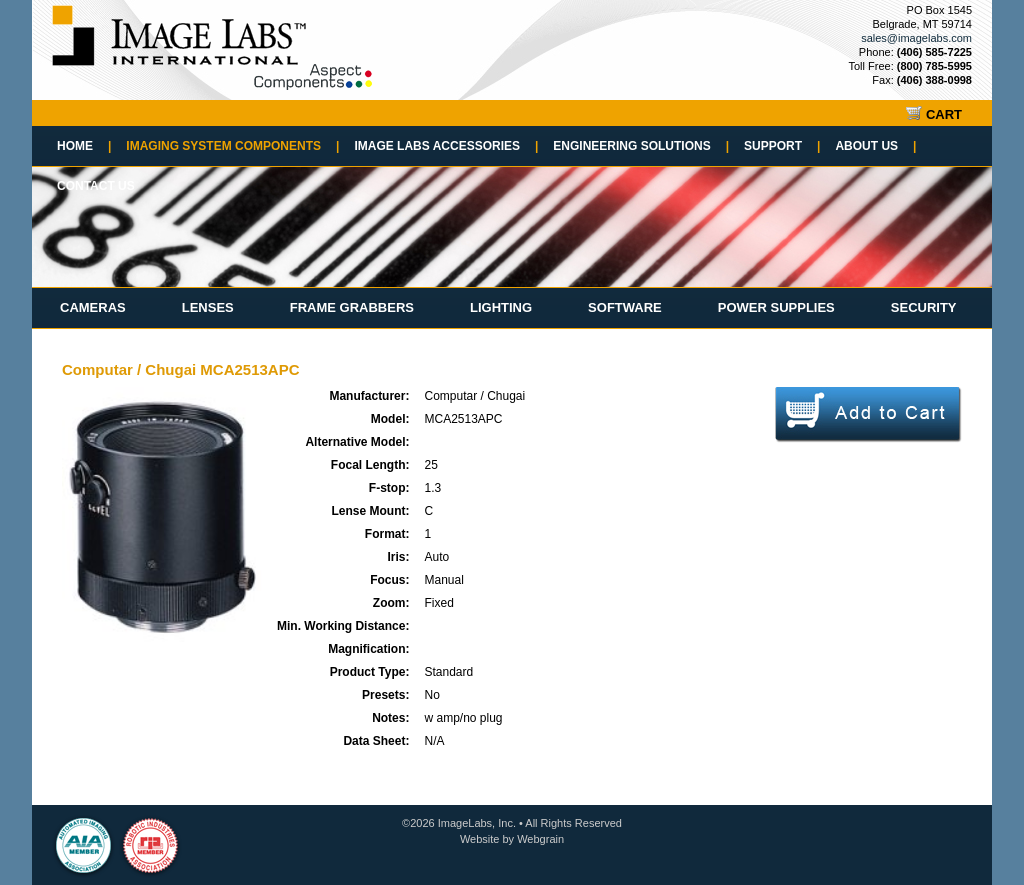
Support (782, 146)
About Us (875, 146)
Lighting (501, 307)
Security (924, 307)
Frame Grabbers (352, 307)
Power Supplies (776, 307)
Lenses (208, 307)
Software (625, 307)
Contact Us (96, 186)
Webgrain (540, 839)
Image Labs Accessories (446, 146)
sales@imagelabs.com (916, 38)
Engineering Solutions (641, 146)
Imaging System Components (232, 146)
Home (84, 146)
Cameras (93, 307)
